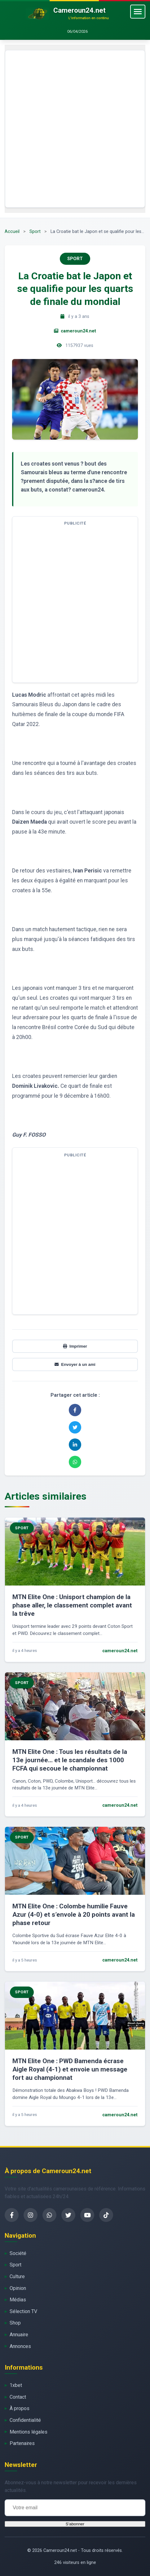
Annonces (20, 2346)
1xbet (16, 2385)
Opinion (18, 2288)
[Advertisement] (75, 129)
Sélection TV (23, 2311)
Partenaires (22, 2443)
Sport (35, 231)
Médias (18, 2300)
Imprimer (75, 1346)
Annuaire (19, 2334)
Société (18, 2253)
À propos (19, 2408)
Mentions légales (28, 2432)
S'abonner (75, 2524)
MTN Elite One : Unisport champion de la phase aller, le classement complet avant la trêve (72, 1605)
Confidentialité (25, 2420)
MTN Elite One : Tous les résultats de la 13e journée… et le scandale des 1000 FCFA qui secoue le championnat (69, 1760)
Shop (15, 2323)
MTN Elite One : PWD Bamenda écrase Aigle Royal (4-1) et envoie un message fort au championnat (69, 2069)
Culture (17, 2276)
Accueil (12, 231)
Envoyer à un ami (75, 1364)
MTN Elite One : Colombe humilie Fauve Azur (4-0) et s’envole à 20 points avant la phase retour (73, 1914)
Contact (18, 2397)
